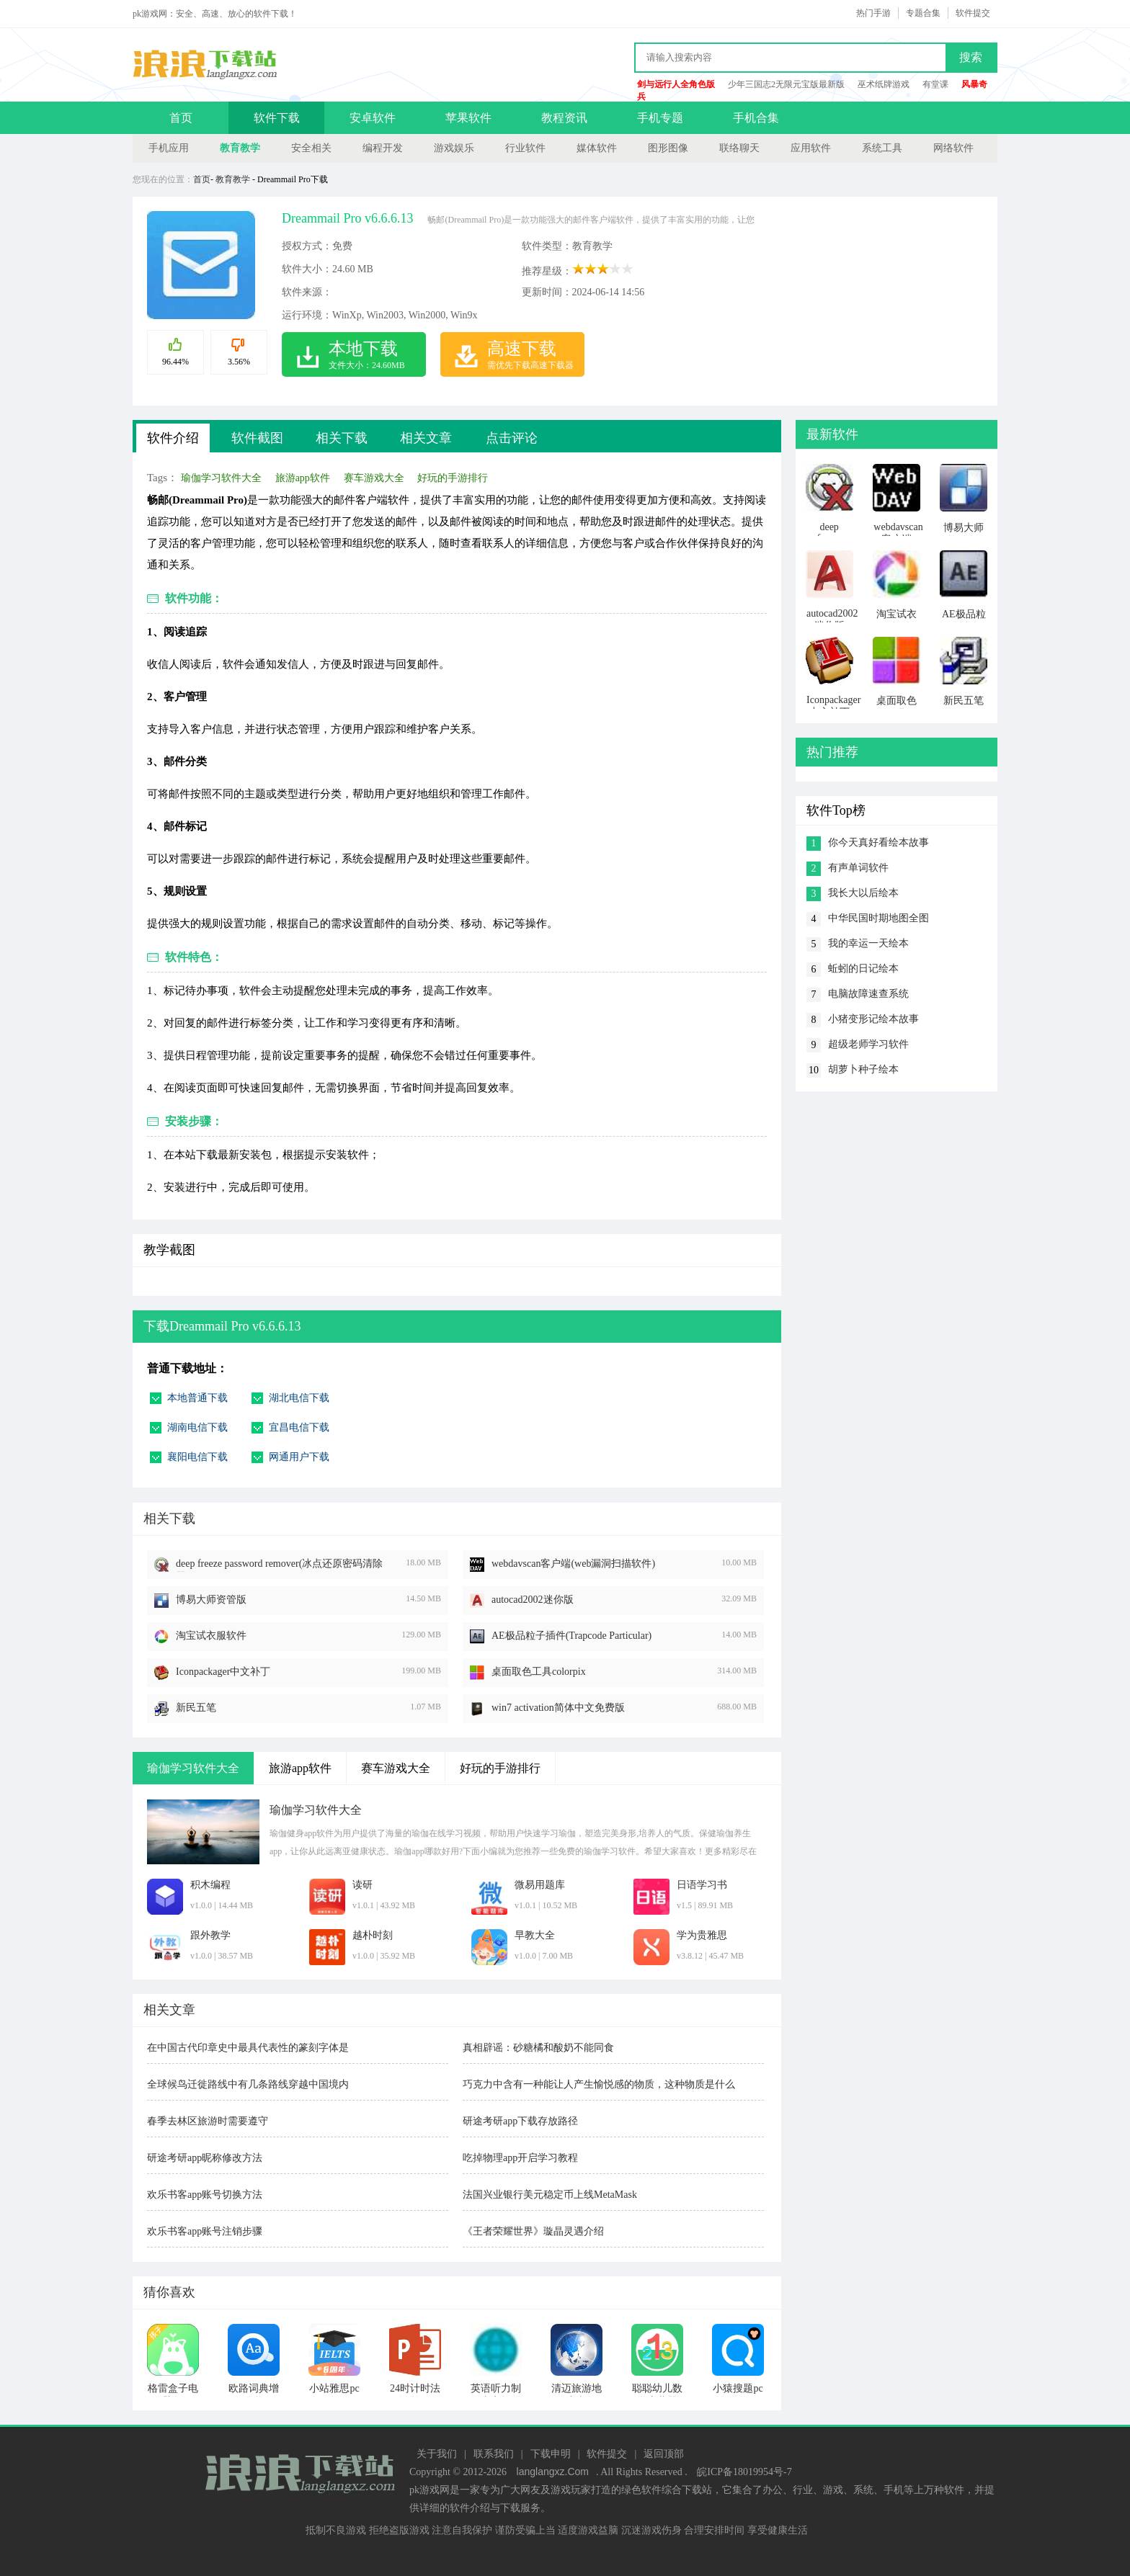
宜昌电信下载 (299, 1427)
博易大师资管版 (211, 1599)
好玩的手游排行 (452, 478)
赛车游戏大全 (374, 478)
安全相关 (311, 148)
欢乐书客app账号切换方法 (204, 2194)
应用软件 (811, 148)
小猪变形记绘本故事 (873, 1019)
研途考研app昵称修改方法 (204, 2157)
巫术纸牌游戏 (883, 84)
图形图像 (668, 148)
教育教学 (240, 148)
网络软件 (953, 148)
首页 (180, 118)
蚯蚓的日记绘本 (863, 968)
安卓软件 (373, 118)
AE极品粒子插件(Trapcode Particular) (571, 1635)
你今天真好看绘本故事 (878, 842)
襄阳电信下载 (197, 1457)
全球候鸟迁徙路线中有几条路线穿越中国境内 (248, 2084)
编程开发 (382, 148)
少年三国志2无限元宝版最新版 (786, 84)
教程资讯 (564, 118)
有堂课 (935, 84)
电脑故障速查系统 (868, 993)
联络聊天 (739, 148)
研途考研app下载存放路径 (520, 2121)
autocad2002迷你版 (532, 1599)
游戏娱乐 (454, 148)
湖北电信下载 (299, 1397)
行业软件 (525, 148)
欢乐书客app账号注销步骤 (204, 2231)
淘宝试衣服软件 (211, 1635)
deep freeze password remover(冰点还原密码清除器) (279, 1565)
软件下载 (277, 118)
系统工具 (882, 148)
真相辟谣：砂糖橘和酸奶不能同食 (538, 2047)
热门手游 (873, 13)
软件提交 (973, 13)
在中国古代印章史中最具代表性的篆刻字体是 (248, 2047)
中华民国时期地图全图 (878, 918)
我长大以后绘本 (863, 892)
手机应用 (168, 148)
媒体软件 (597, 148)
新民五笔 (196, 1707)
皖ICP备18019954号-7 (744, 2472)
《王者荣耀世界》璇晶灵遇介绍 (533, 2231)
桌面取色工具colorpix (538, 1671)
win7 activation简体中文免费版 (558, 1707)
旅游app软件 (302, 478)
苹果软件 (468, 118)
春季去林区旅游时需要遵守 (207, 2121)
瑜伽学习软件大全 (221, 478)
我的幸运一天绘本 (868, 943)
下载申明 (550, 2453)
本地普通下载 (197, 1397)
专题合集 (923, 13)
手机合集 (756, 118)
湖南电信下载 (197, 1427)
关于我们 (437, 2453)
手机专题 (660, 118)
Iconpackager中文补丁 (223, 1671)
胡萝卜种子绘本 (863, 1069)
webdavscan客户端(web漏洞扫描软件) (573, 1563)
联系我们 (493, 2453)
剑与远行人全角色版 (676, 84)
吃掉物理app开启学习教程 (520, 2157)
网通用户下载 (299, 1457)
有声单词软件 (858, 867)
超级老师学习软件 (868, 1044)
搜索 (970, 57)
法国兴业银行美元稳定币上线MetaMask (550, 2194)
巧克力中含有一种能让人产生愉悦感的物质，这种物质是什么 (599, 2084)
